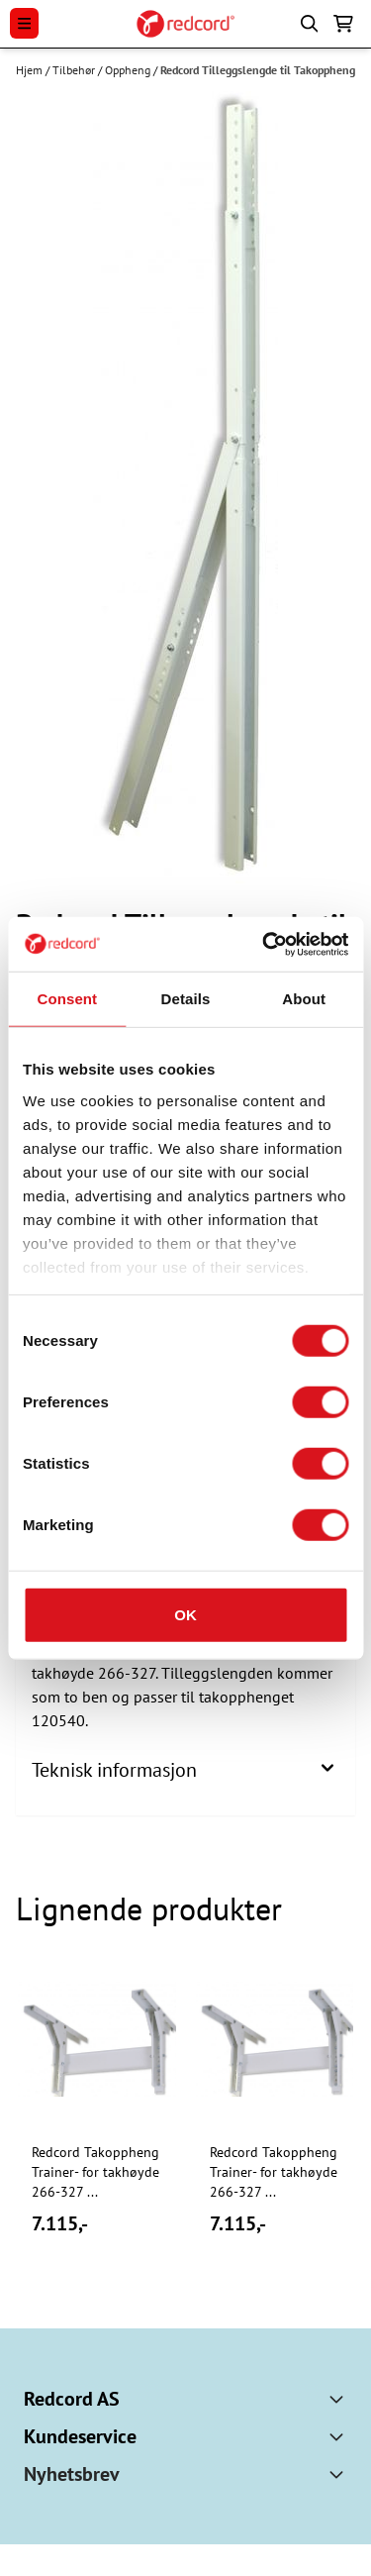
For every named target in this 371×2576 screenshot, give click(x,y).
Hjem (31, 69)
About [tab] (303, 998)
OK (185, 1614)
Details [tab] (186, 998)
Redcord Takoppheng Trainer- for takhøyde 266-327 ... (95, 2172)
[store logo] (185, 24)
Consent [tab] (67, 998)
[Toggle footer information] (339, 2399)
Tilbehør (75, 69)
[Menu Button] (24, 23)
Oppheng (129, 69)
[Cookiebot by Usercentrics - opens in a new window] (264, 944)
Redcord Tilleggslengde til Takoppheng (257, 69)
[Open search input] (310, 24)
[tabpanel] (97, 2122)
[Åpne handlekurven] (343, 24)
